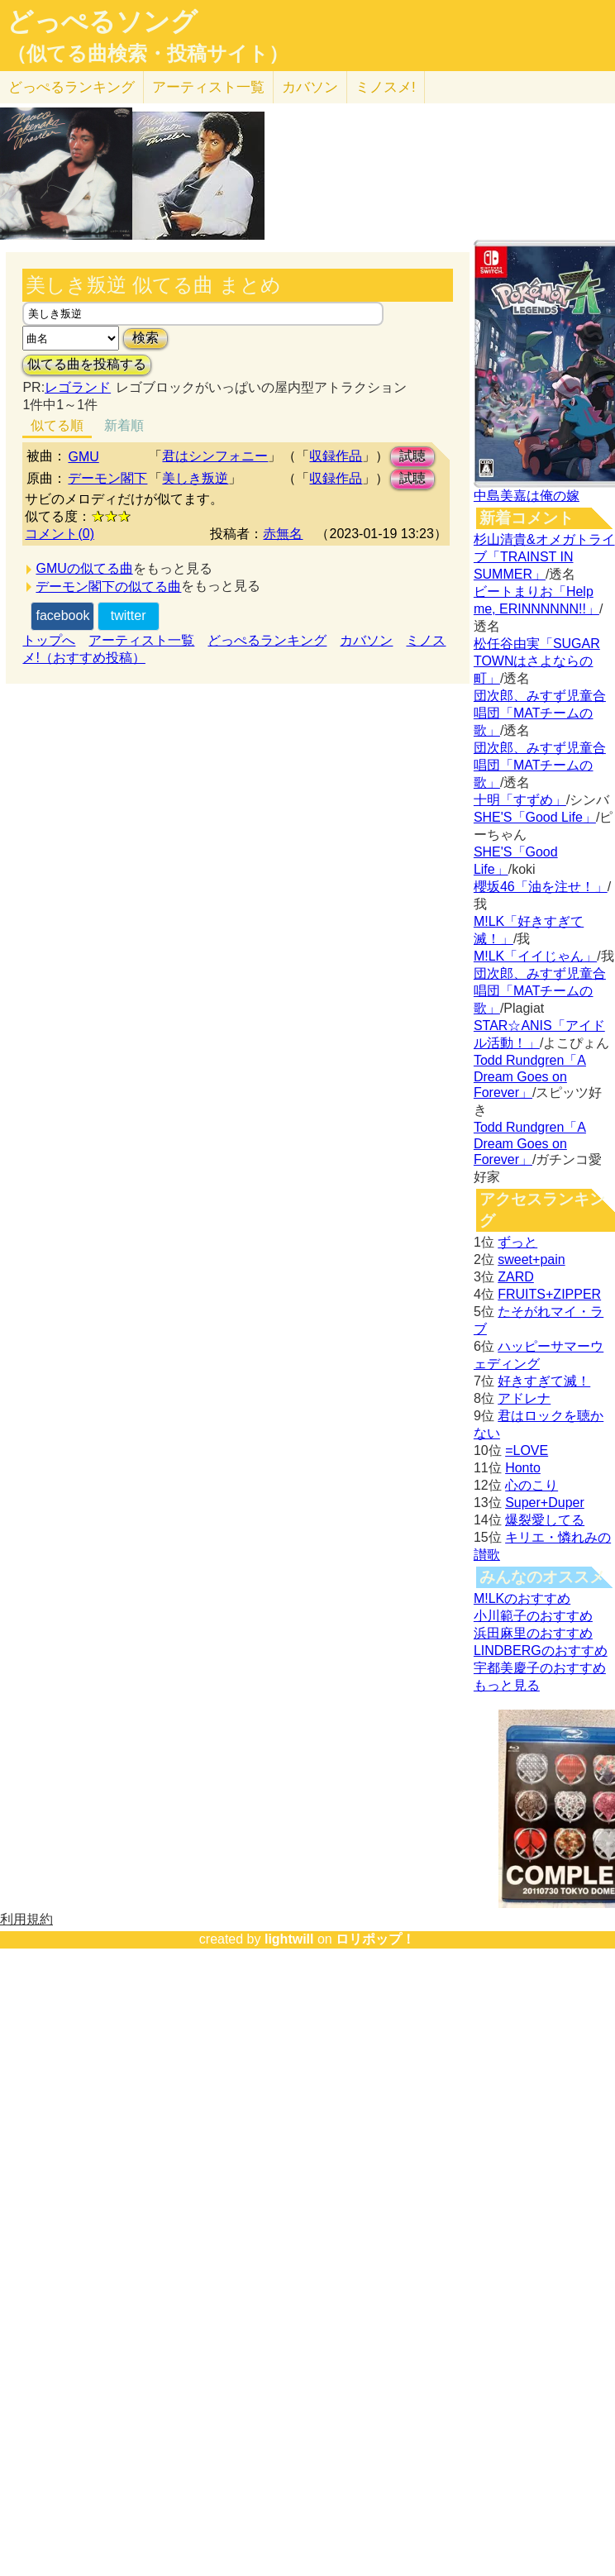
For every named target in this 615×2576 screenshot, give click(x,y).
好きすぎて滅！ (544, 1381)
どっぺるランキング (267, 640)
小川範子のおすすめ (533, 1616)
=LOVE (526, 1450)
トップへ (48, 640)
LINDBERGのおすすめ (541, 1650)
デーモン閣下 (107, 478)
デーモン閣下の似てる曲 (108, 587)
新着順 (124, 425)
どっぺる (71, 87)
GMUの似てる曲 (84, 568)
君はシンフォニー (215, 456)
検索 (145, 338)
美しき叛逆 (195, 478)
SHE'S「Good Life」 (535, 817)
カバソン (310, 87)
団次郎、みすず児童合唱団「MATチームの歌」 (540, 713)
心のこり (531, 1485)
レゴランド (78, 387)
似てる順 (57, 425)
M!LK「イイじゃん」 (535, 956)
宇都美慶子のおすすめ (540, 1668)
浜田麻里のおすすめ (533, 1633)
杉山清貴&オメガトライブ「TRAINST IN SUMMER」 (544, 556)
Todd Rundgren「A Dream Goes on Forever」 (530, 1076)
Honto (523, 1468)
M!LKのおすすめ (522, 1598)
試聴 (412, 456)
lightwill (289, 1939)
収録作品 (335, 456)
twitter (128, 615)
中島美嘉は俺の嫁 (526, 496)
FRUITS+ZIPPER (549, 1294)
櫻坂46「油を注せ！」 (541, 887)
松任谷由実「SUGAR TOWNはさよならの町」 (537, 661)
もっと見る (507, 1685)
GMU (83, 457)
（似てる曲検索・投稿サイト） (147, 53)
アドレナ (524, 1398)
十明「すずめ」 (520, 800)
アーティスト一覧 (141, 640)
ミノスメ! (385, 87)
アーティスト (208, 87)
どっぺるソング (102, 21)
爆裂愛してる (544, 1520)
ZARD (516, 1277)
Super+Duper (544, 1503)
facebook (62, 615)
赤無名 (283, 534)
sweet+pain (531, 1259)
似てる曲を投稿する (86, 364)
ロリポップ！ (375, 1939)
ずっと (517, 1242)
